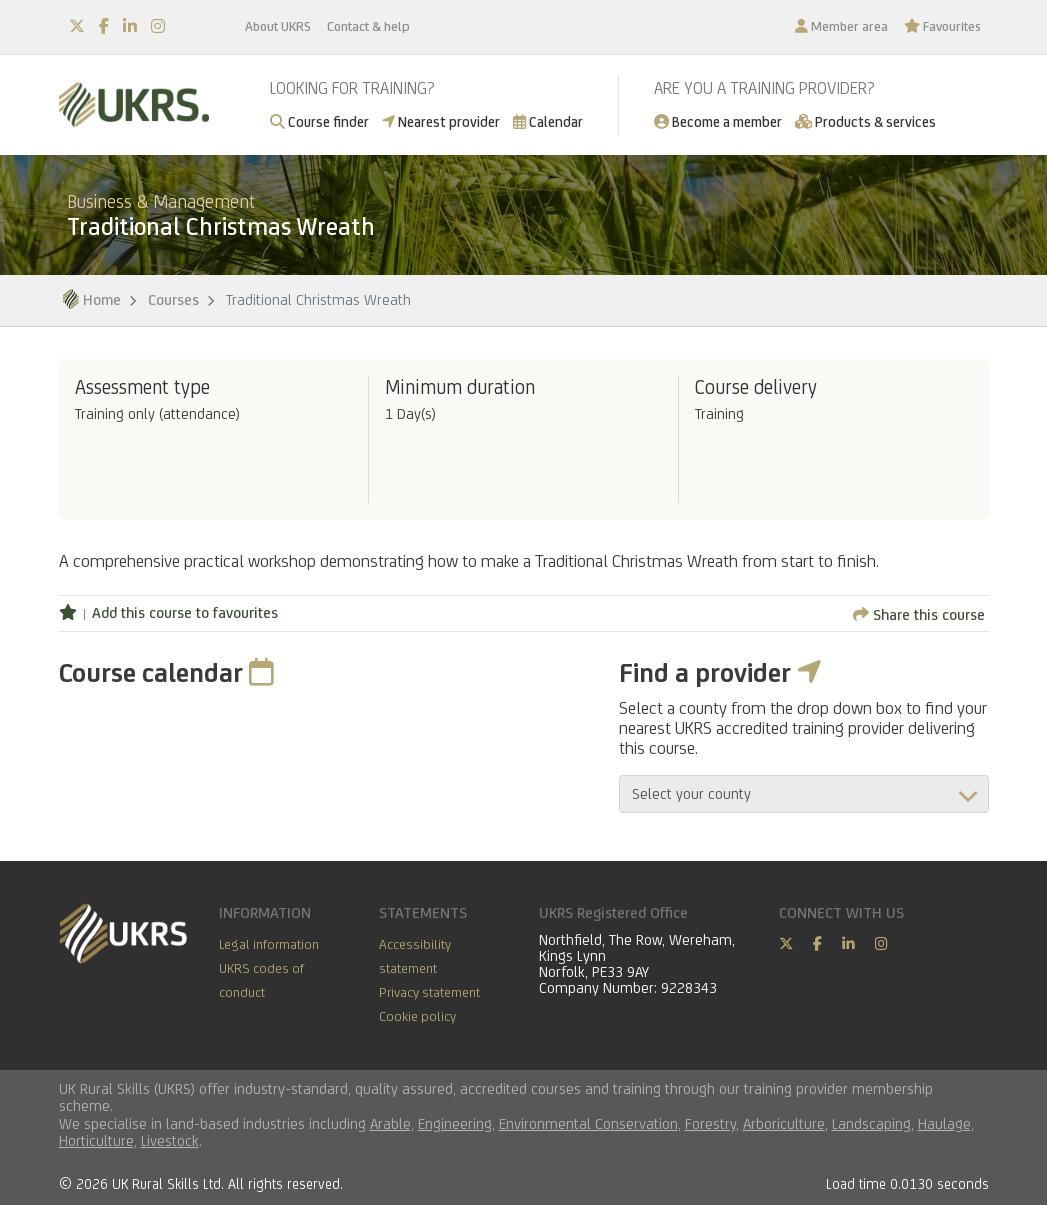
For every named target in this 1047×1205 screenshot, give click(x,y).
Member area (841, 26)
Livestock (170, 1140)
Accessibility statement (415, 956)
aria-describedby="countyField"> (804, 794)
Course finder (319, 121)
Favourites (942, 26)
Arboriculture (784, 1123)
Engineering (455, 1123)
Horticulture (96, 1140)
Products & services (865, 121)
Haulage (944, 1123)
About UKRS (278, 26)
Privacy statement (429, 992)
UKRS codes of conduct (261, 980)
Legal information (269, 944)
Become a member (718, 121)
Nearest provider (441, 121)
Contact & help (368, 26)
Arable (390, 1123)
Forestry (710, 1123)
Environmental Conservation (588, 1123)
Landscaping (871, 1123)
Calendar (548, 121)
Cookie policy (417, 1016)
